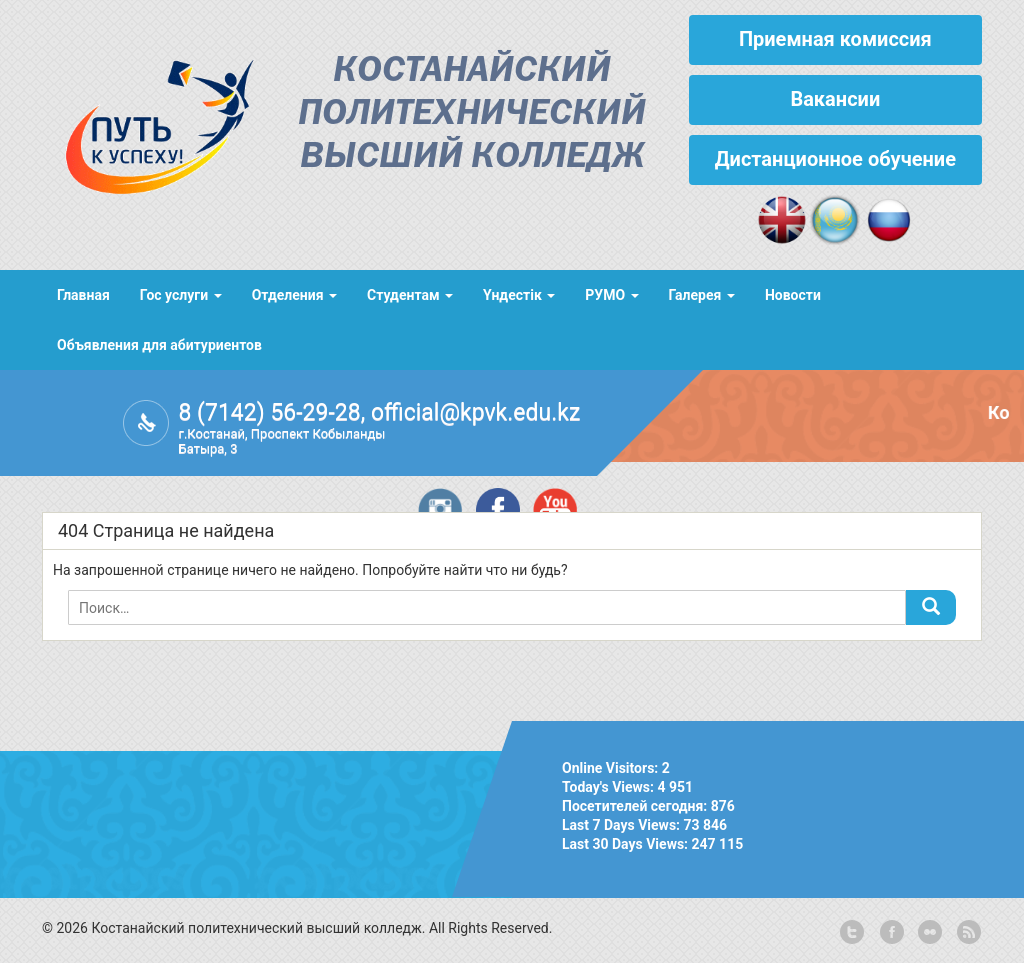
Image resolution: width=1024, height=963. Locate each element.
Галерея (702, 295)
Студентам (410, 295)
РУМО (611, 295)
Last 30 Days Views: (627, 844)
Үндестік (519, 295)
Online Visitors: (612, 768)
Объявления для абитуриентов (159, 345)
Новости (793, 295)
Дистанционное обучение (835, 159)
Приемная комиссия (835, 39)
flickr (929, 933)
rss (967, 933)
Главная (83, 295)
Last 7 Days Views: (623, 825)
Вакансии (835, 99)
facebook (890, 933)
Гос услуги (181, 295)
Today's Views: (609, 787)
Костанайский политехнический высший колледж (472, 114)
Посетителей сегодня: (636, 806)
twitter (852, 933)
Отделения (294, 295)
